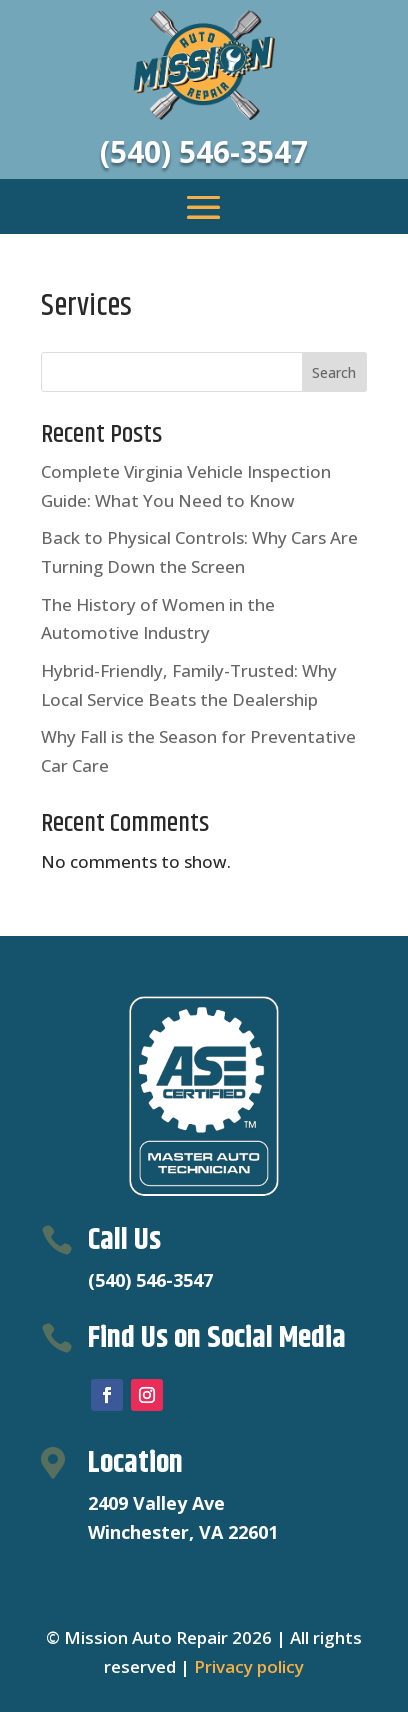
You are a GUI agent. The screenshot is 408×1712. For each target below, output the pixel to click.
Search (334, 372)
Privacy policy (249, 1666)
